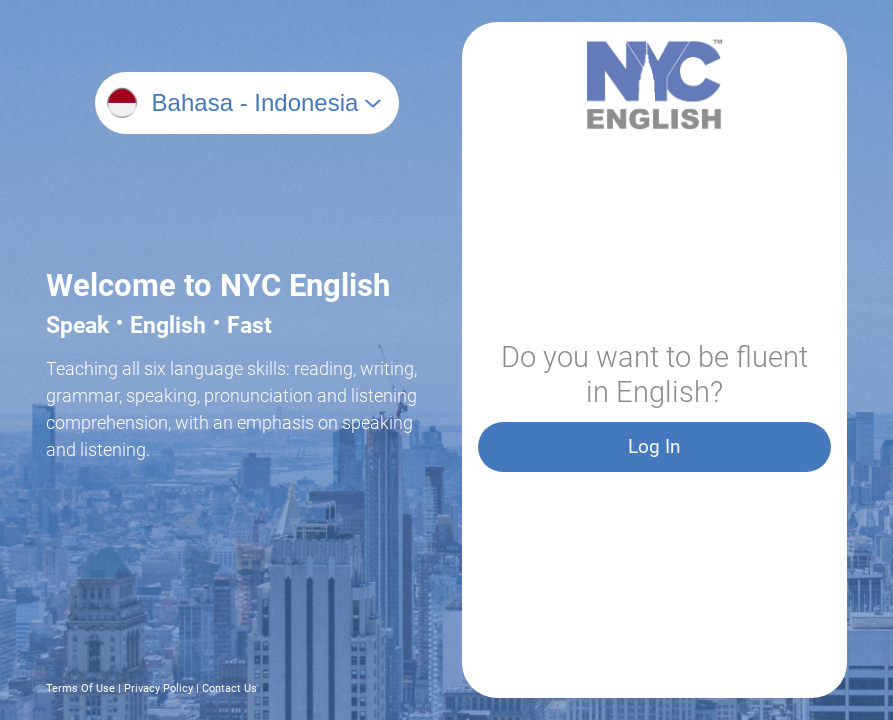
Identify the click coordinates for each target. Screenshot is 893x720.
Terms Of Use (80, 688)
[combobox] (265, 103)
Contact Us (229, 688)
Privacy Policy (158, 688)
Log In (654, 446)
